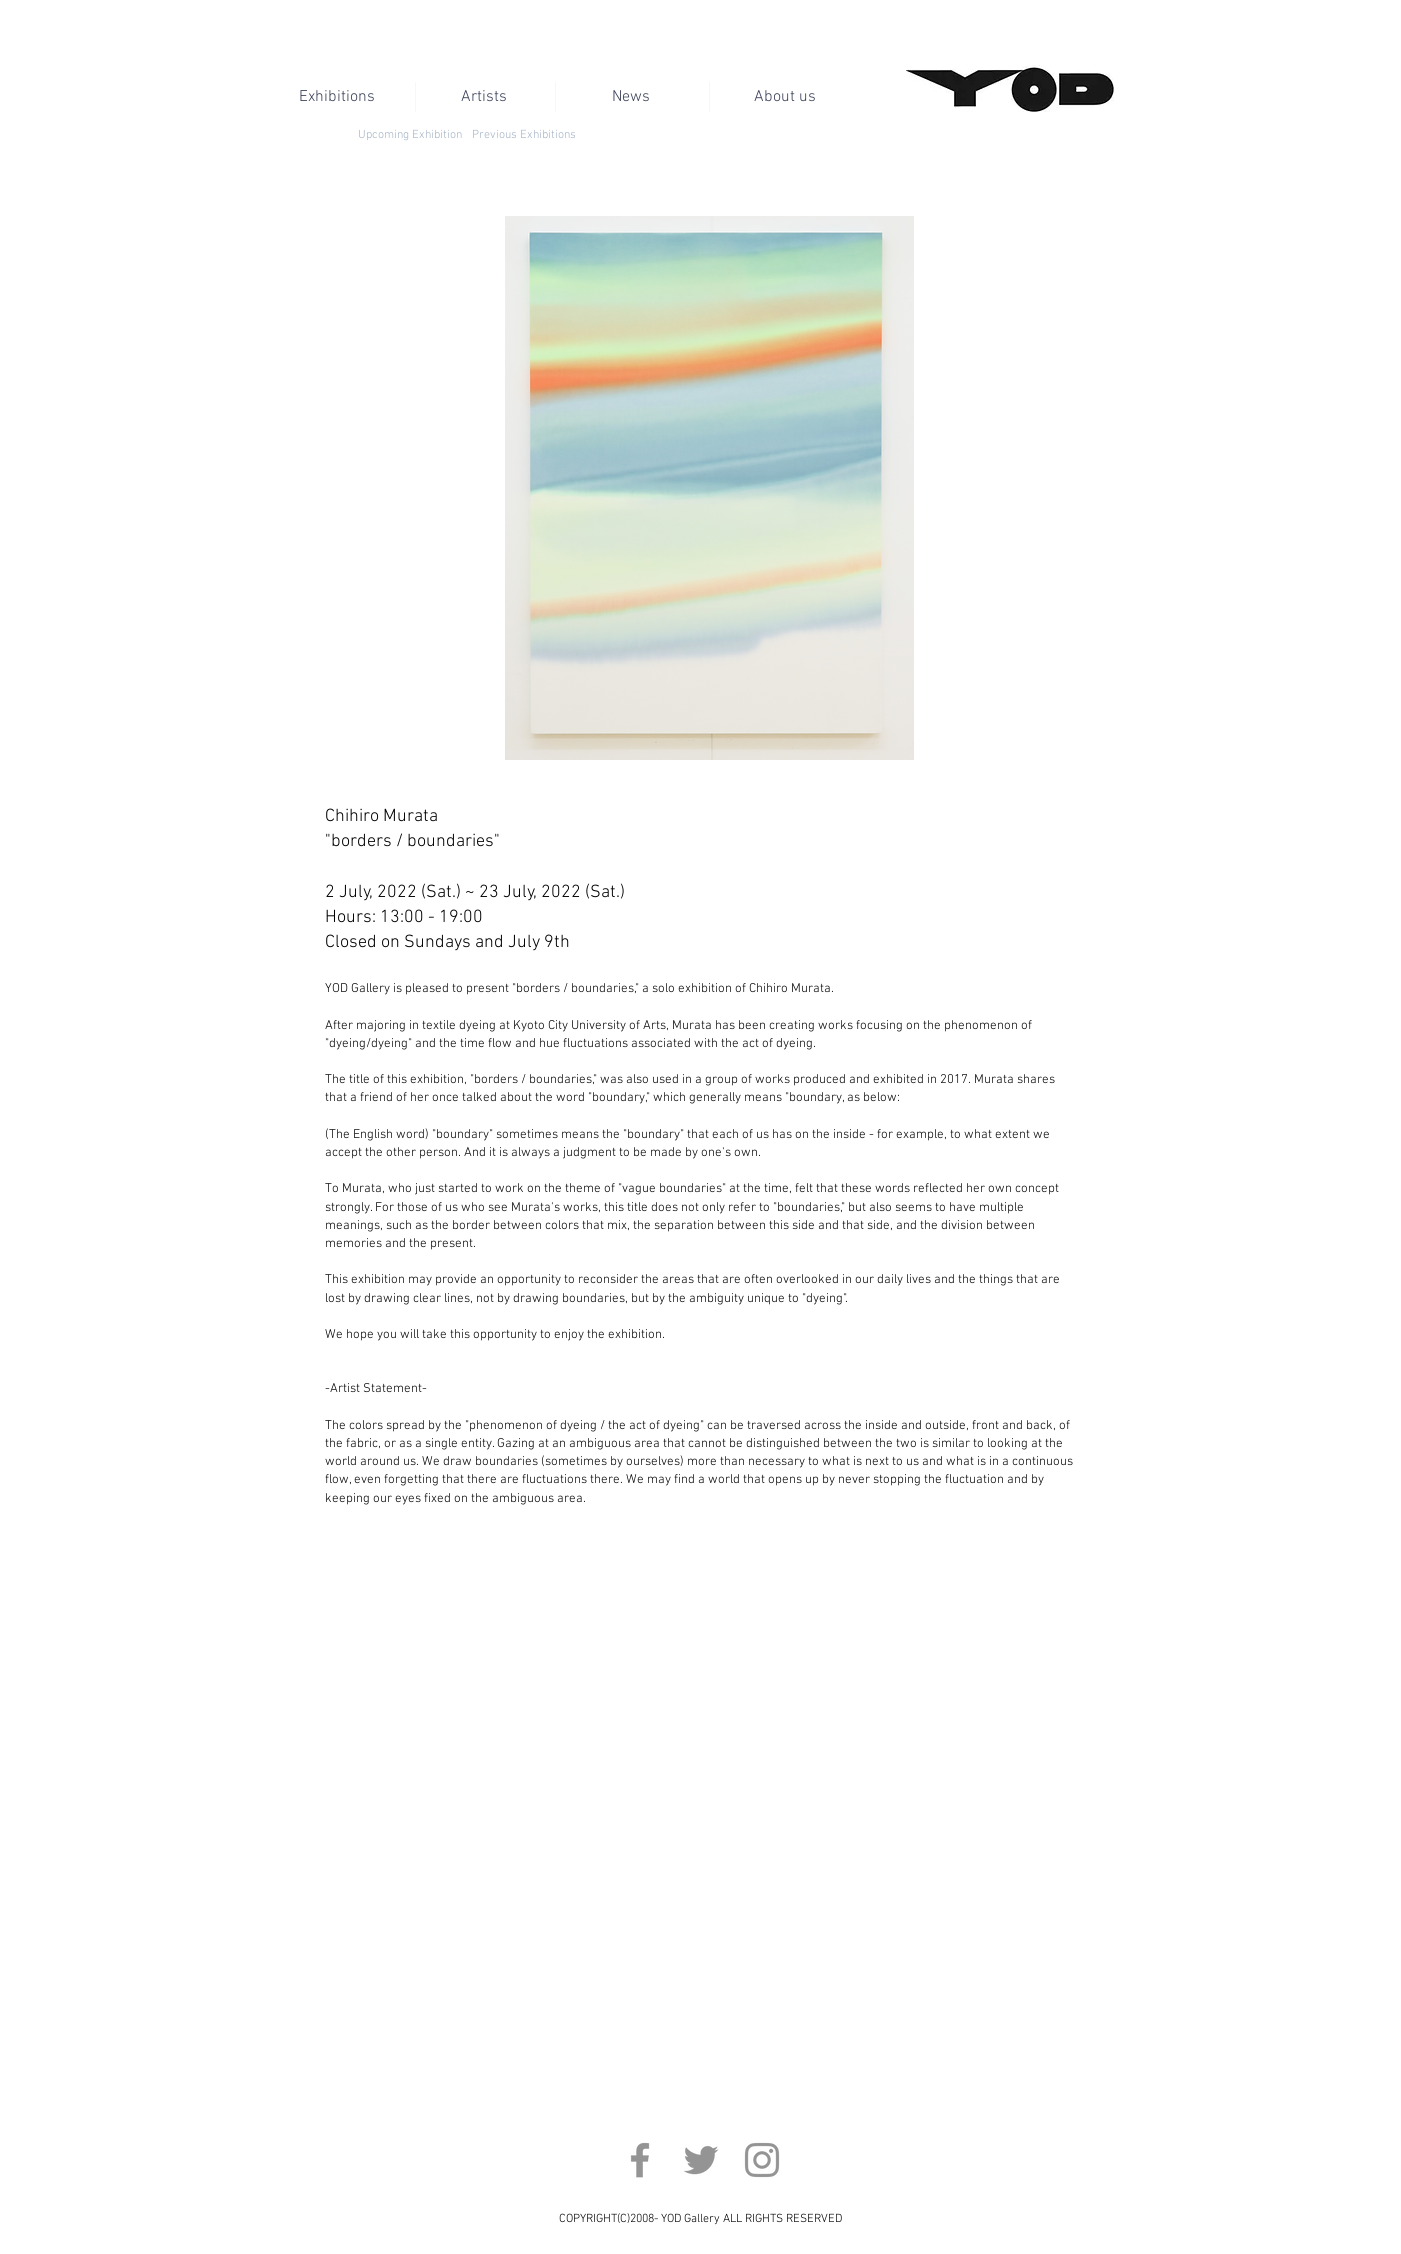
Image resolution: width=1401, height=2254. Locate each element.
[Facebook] (640, 2160)
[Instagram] (762, 2160)
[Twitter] (701, 2160)
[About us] (785, 97)
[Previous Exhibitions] (524, 135)
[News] (631, 97)
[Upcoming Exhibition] (410, 135)
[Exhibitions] (337, 97)
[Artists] (484, 97)
